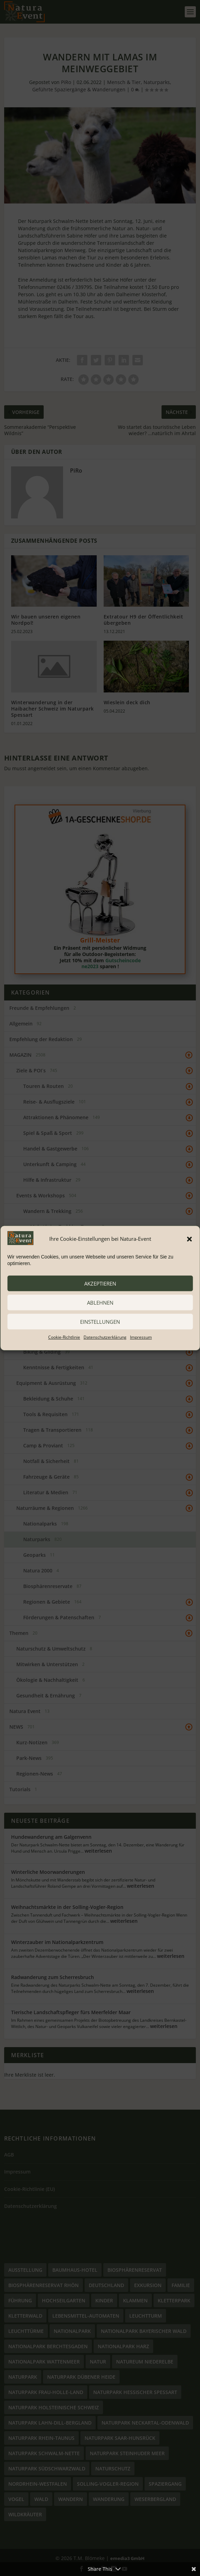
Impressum (141, 1337)
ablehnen (100, 1302)
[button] (189, 1239)
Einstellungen (100, 1321)
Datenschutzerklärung (105, 1337)
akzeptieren (100, 1283)
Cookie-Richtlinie (64, 1337)
